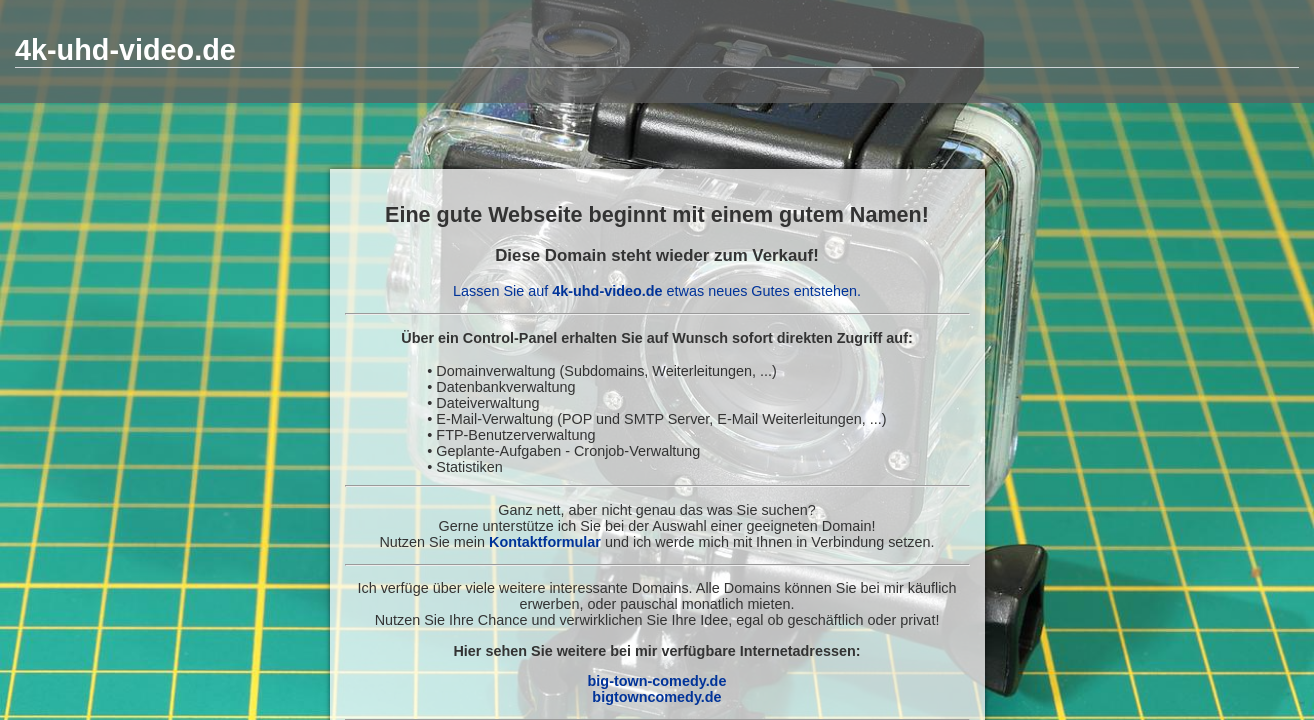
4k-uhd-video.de (125, 50)
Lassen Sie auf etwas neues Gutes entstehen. (657, 291)
